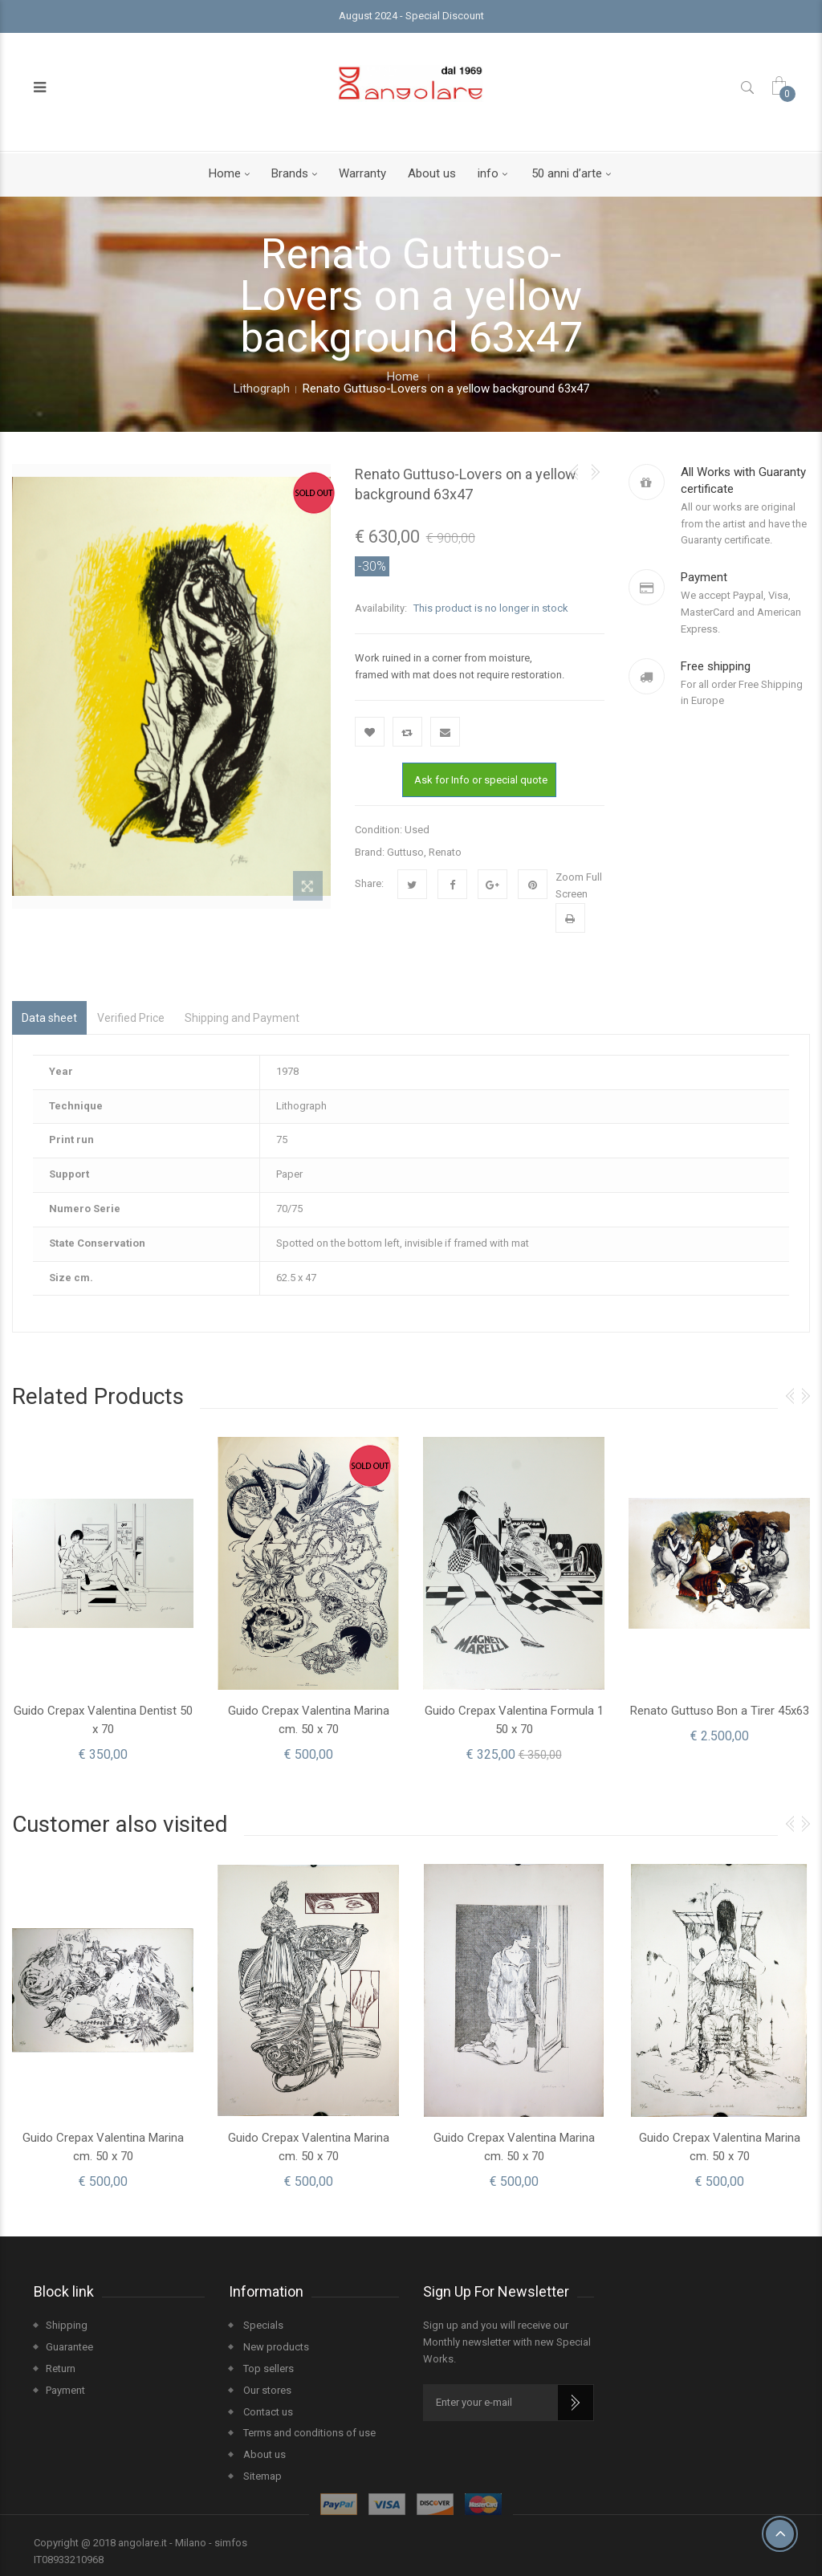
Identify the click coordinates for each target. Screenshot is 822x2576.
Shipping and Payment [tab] (242, 1017)
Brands (289, 173)
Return (60, 2368)
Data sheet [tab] (49, 1017)
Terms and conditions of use (308, 2433)
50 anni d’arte (566, 173)
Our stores (266, 2390)
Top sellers (267, 2368)
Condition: (378, 830)
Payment (65, 2390)
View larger (308, 889)
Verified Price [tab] (131, 1017)
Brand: (370, 852)
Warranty (362, 173)
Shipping (66, 2325)
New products (275, 2347)
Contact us (267, 2411)
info (488, 173)
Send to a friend (445, 732)
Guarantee (69, 2347)
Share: (369, 883)
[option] (103, 1599)
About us (432, 173)
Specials (262, 2325)
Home (225, 173)
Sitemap (261, 2476)
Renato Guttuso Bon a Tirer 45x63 (719, 1710)
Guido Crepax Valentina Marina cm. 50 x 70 (308, 1719)
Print (570, 918)
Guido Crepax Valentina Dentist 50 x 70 (103, 1719)
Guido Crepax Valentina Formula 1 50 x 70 (514, 1719)
